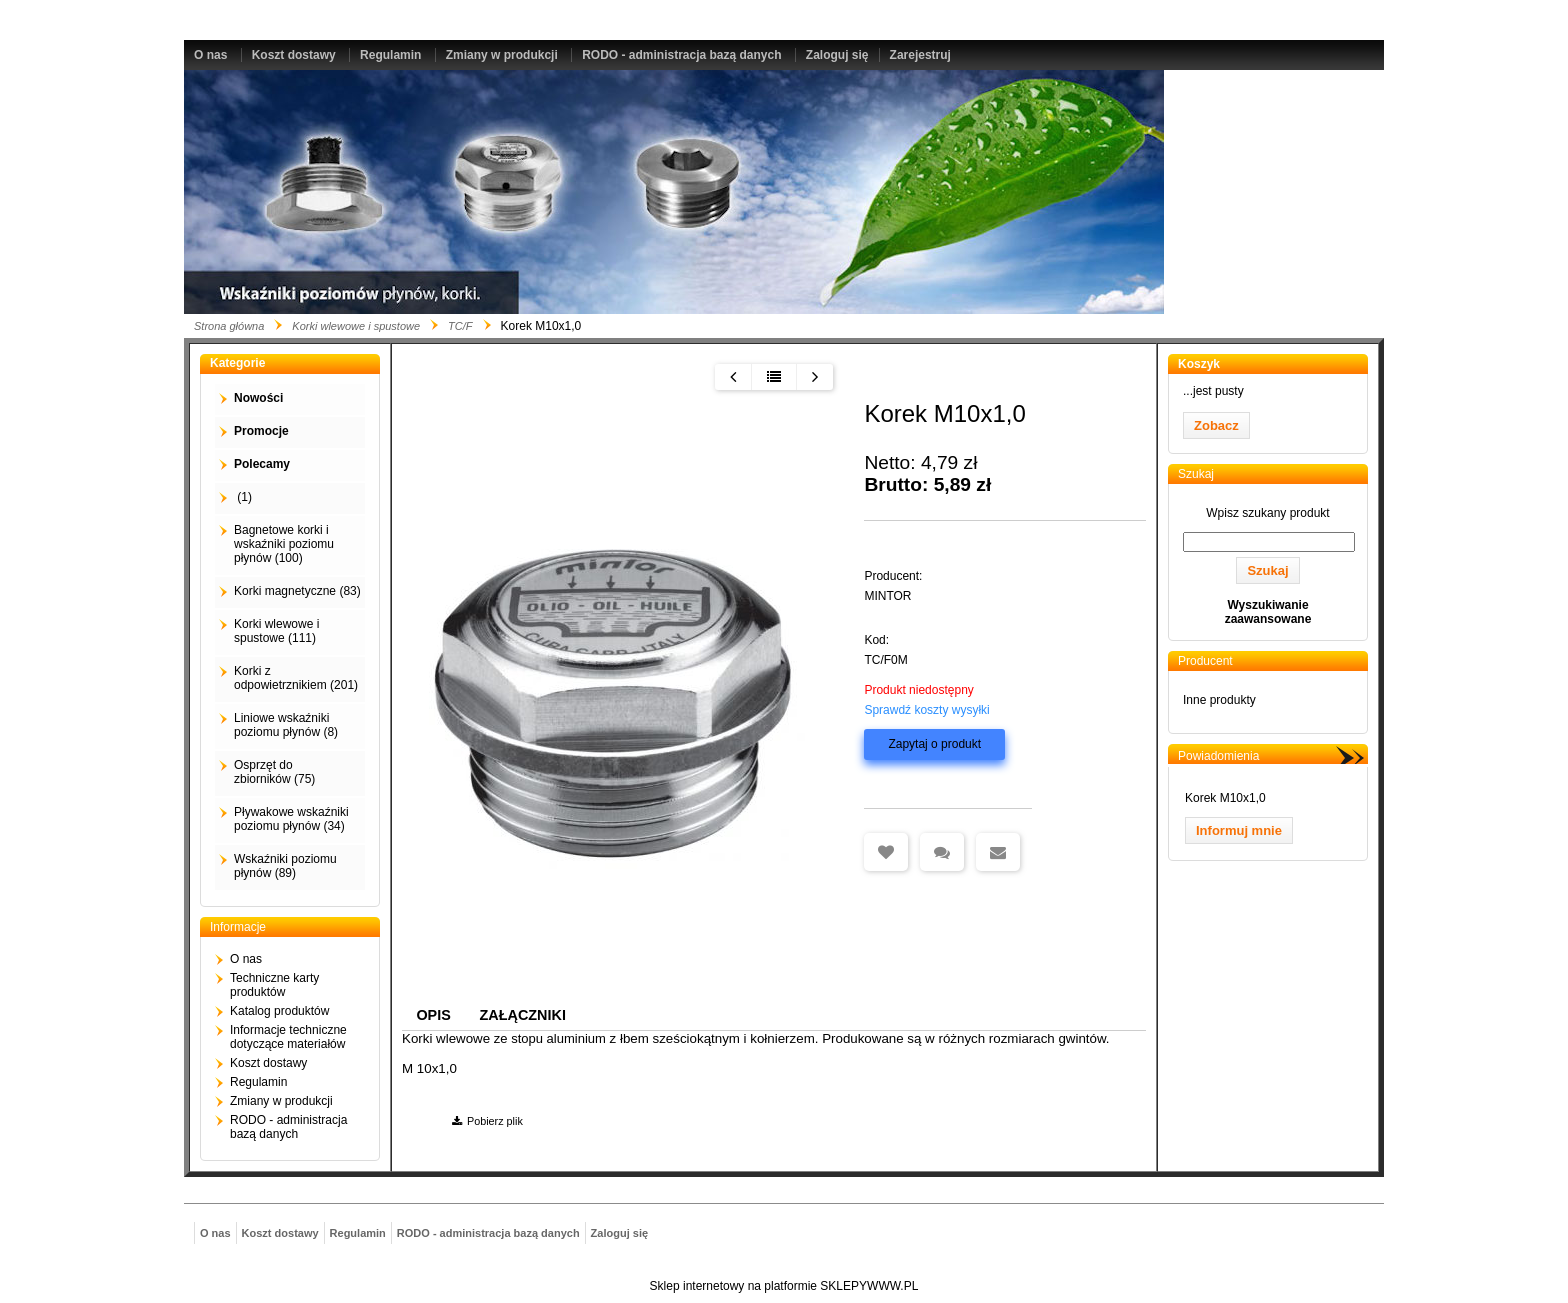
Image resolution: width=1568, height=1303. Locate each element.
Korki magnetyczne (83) (297, 591)
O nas (210, 55)
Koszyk (1199, 364)
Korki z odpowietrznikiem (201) (296, 678)
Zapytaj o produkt (934, 744)
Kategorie (237, 363)
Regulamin (390, 55)
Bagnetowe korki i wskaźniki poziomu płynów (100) (284, 544)
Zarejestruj (920, 55)
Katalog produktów (279, 1011)
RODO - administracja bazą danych (681, 55)
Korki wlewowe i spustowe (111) (276, 631)
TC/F (460, 326)
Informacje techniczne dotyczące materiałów (288, 1037)
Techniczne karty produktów (274, 985)
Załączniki (523, 1015)
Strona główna (229, 326)
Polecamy (262, 464)
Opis (433, 1015)
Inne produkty (1219, 700)
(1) (243, 497)
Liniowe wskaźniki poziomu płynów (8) (286, 725)
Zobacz (1216, 425)
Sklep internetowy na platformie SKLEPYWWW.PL (784, 1286)
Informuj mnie (1239, 830)
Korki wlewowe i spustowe (356, 326)
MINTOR (887, 596)
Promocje (261, 431)
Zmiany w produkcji (502, 55)
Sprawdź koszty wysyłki (926, 710)
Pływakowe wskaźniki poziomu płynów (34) (291, 819)
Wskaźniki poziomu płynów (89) (285, 866)
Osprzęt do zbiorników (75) (274, 772)
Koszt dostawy (294, 55)
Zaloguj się (837, 55)
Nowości (258, 398)
